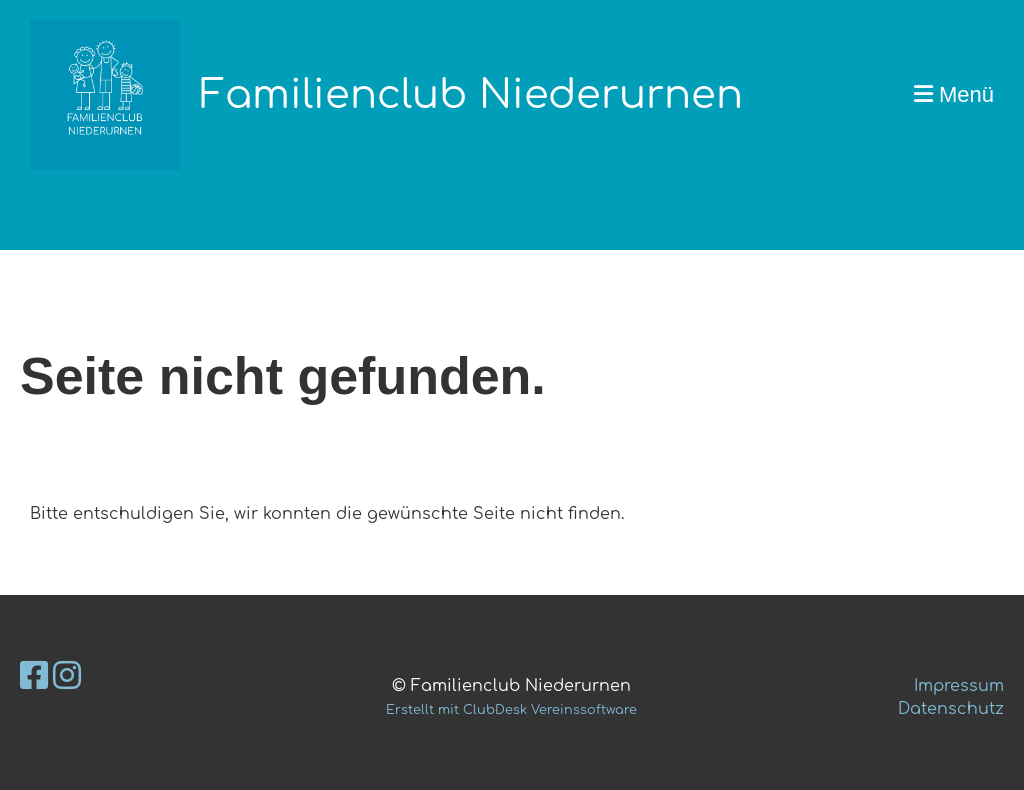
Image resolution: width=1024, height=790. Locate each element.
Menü (954, 94)
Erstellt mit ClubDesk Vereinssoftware (511, 710)
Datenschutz (951, 709)
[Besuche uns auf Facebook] (34, 676)
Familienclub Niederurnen (471, 95)
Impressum (959, 686)
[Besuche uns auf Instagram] (67, 676)
